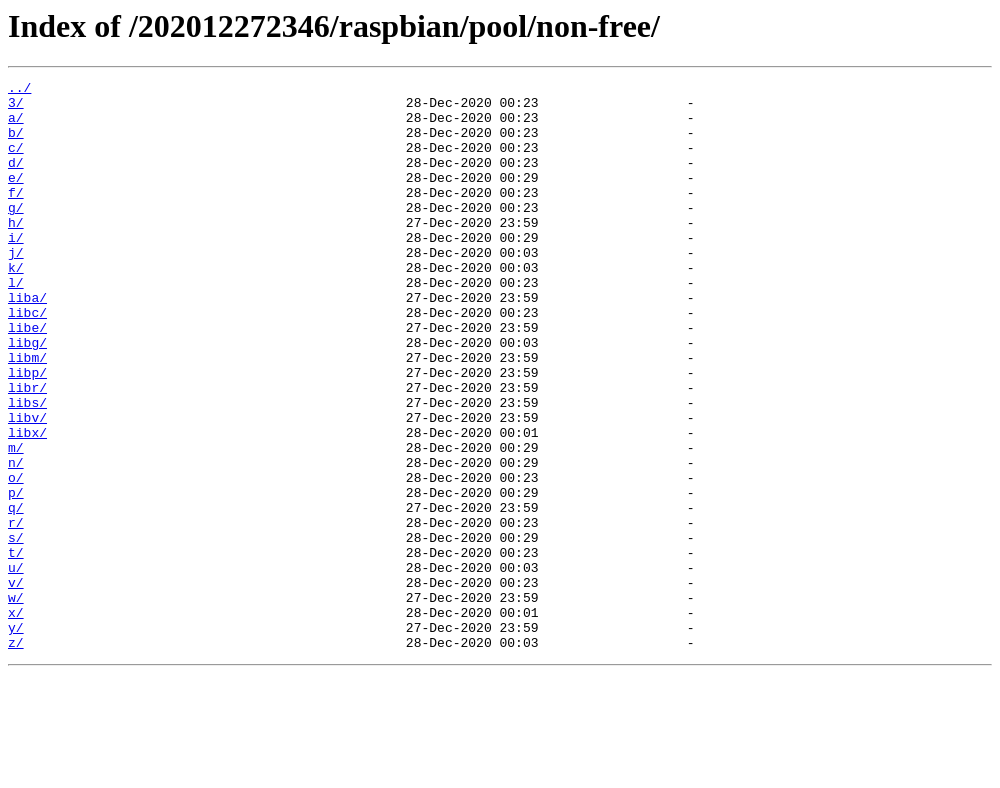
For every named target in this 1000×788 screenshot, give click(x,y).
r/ (16, 612)
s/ (16, 630)
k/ (16, 306)
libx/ (27, 504)
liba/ (27, 342)
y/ (16, 738)
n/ (16, 540)
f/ (16, 216)
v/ (16, 684)
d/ (16, 180)
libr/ (27, 450)
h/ (16, 252)
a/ (16, 126)
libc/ (27, 360)
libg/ (27, 396)
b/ (16, 144)
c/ (16, 162)
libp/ (27, 432)
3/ (16, 108)
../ (19, 90)
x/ (16, 720)
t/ (16, 648)
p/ (16, 576)
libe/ (27, 378)
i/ (16, 270)
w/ (16, 702)
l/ (16, 324)
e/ (16, 198)
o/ (16, 558)
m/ (16, 522)
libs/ (27, 468)
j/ (16, 288)
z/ (16, 756)
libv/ (27, 486)
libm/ (27, 414)
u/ (16, 666)
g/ (16, 234)
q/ (16, 594)
